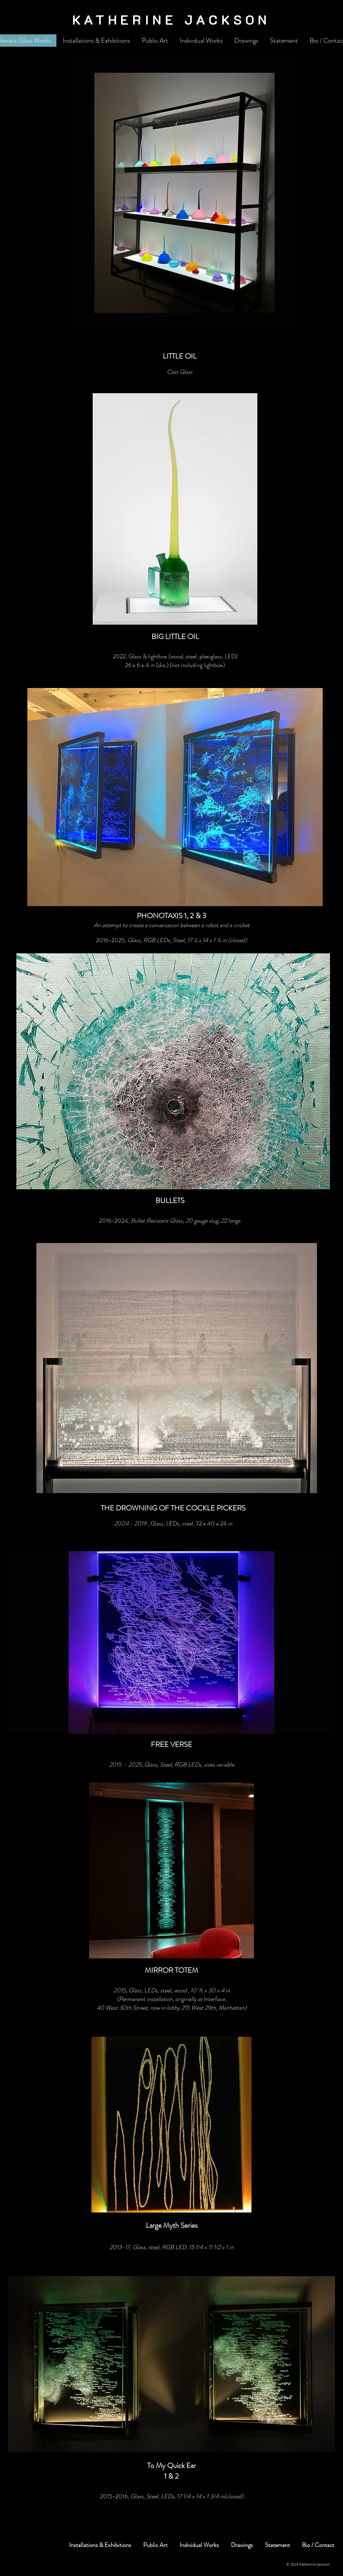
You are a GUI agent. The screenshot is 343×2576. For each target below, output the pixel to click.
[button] (184, 193)
